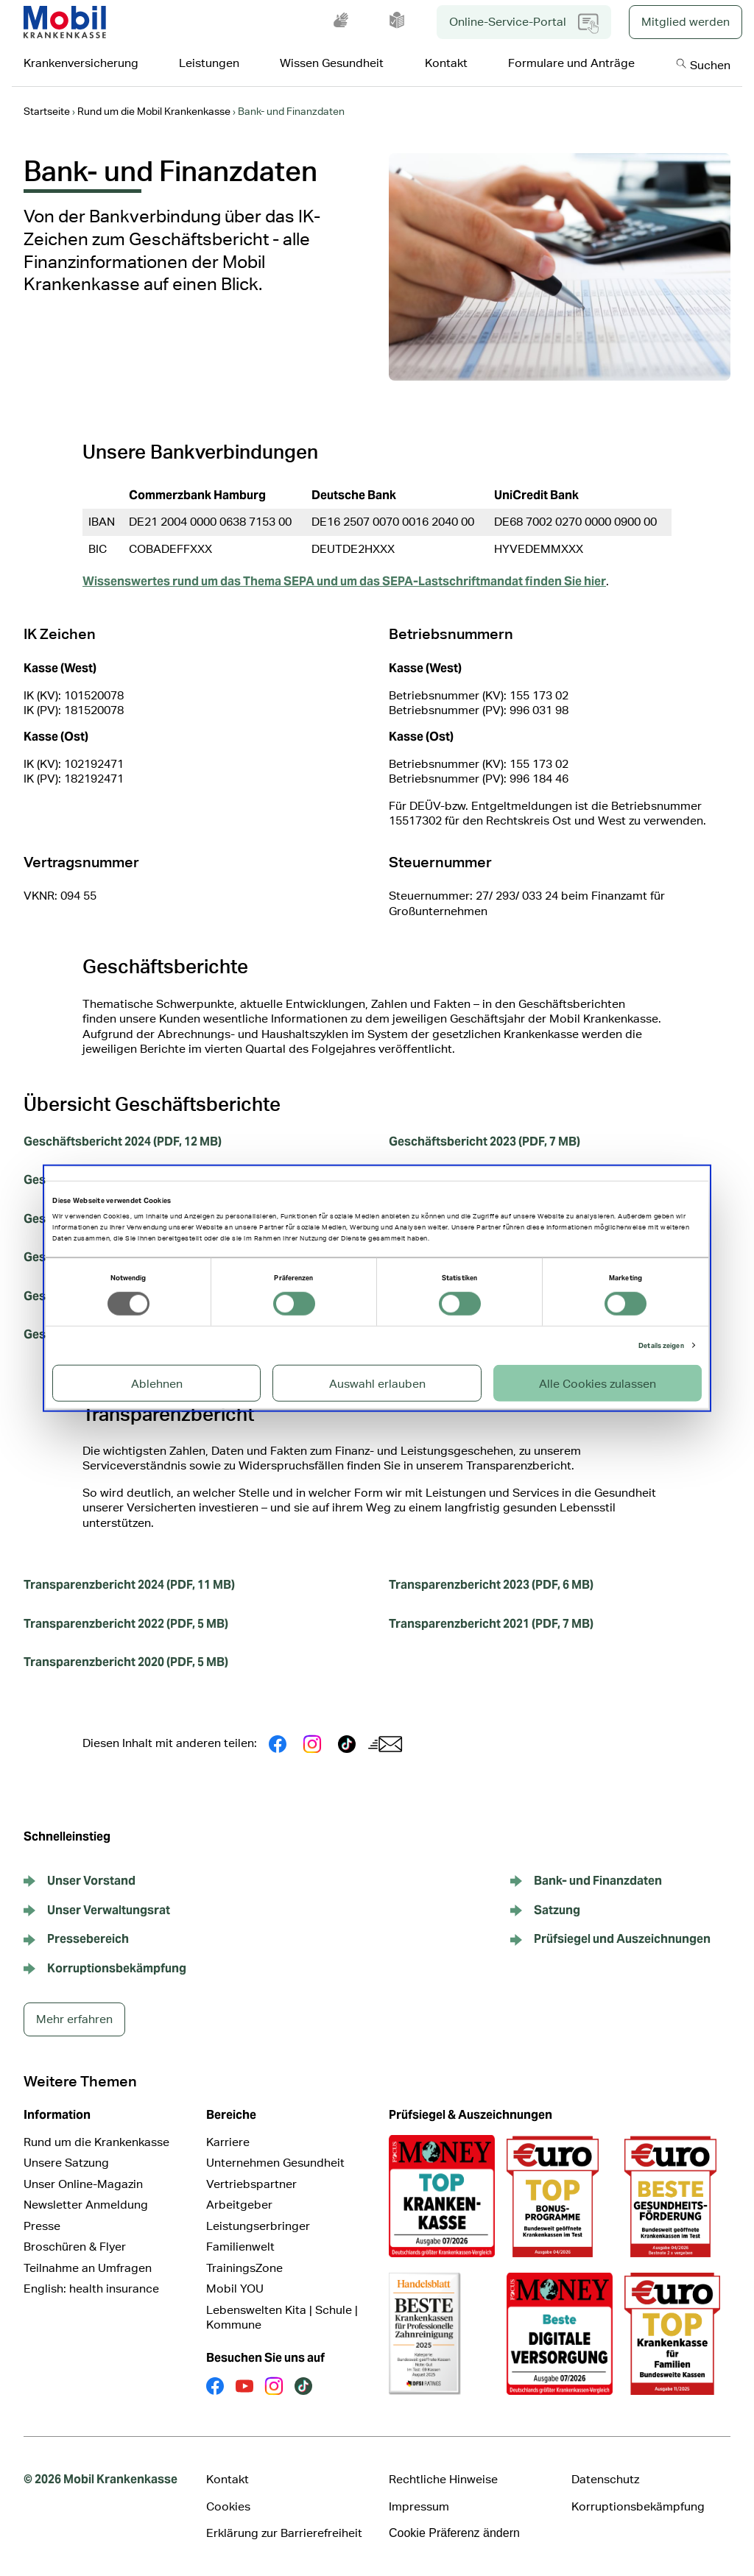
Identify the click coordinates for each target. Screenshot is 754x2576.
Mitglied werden (685, 22)
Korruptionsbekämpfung (638, 2506)
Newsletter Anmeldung (86, 2205)
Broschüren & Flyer (75, 2247)
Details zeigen (660, 1345)
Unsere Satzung (66, 2163)
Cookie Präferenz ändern (454, 2533)
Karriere (228, 2142)
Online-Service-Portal (524, 23)
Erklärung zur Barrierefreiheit (284, 2533)
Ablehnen (157, 1383)
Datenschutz (605, 2479)
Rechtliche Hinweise (443, 2479)
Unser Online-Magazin (83, 2184)
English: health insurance (91, 2289)
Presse (42, 2226)
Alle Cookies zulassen (597, 1383)
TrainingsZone (244, 2268)
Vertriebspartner (251, 2184)
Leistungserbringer (258, 2226)
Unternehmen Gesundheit (275, 2163)
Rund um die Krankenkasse (96, 2142)
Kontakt (227, 2479)
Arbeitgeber (239, 2205)
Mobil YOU (235, 2289)
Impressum (419, 2506)
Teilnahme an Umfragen (88, 2268)
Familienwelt (240, 2247)
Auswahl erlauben (377, 1383)
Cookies (228, 2506)
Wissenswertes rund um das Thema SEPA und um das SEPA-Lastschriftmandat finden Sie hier (344, 581)
